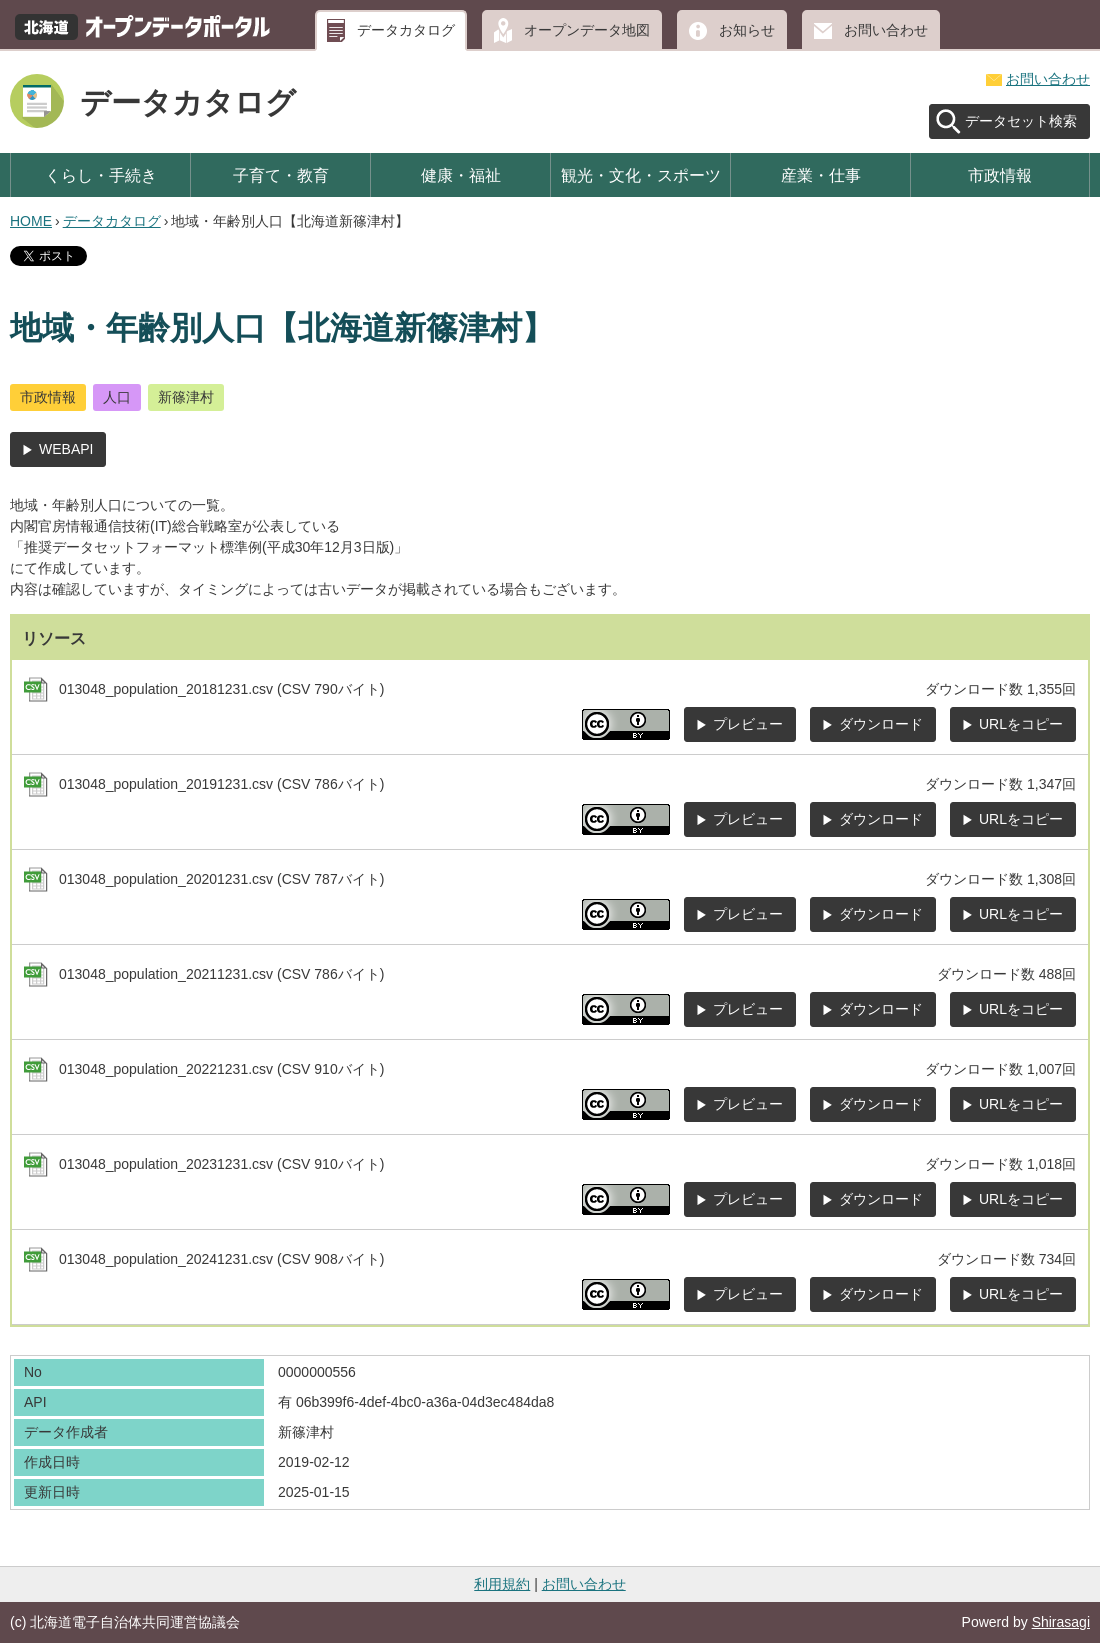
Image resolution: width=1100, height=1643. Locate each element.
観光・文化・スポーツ (641, 175)
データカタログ (406, 30)
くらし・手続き (101, 175)
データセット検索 (1021, 121)
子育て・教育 (281, 175)
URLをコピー (1021, 724)
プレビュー (748, 724)
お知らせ (747, 30)
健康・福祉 (461, 175)
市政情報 (1000, 175)
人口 (117, 397)
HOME (31, 221)
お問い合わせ (886, 30)
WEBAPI (66, 449)
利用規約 (502, 1584)
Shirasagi (1061, 1622)
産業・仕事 (821, 175)
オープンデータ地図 (587, 30)
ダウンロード (881, 724)
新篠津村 (186, 397)
